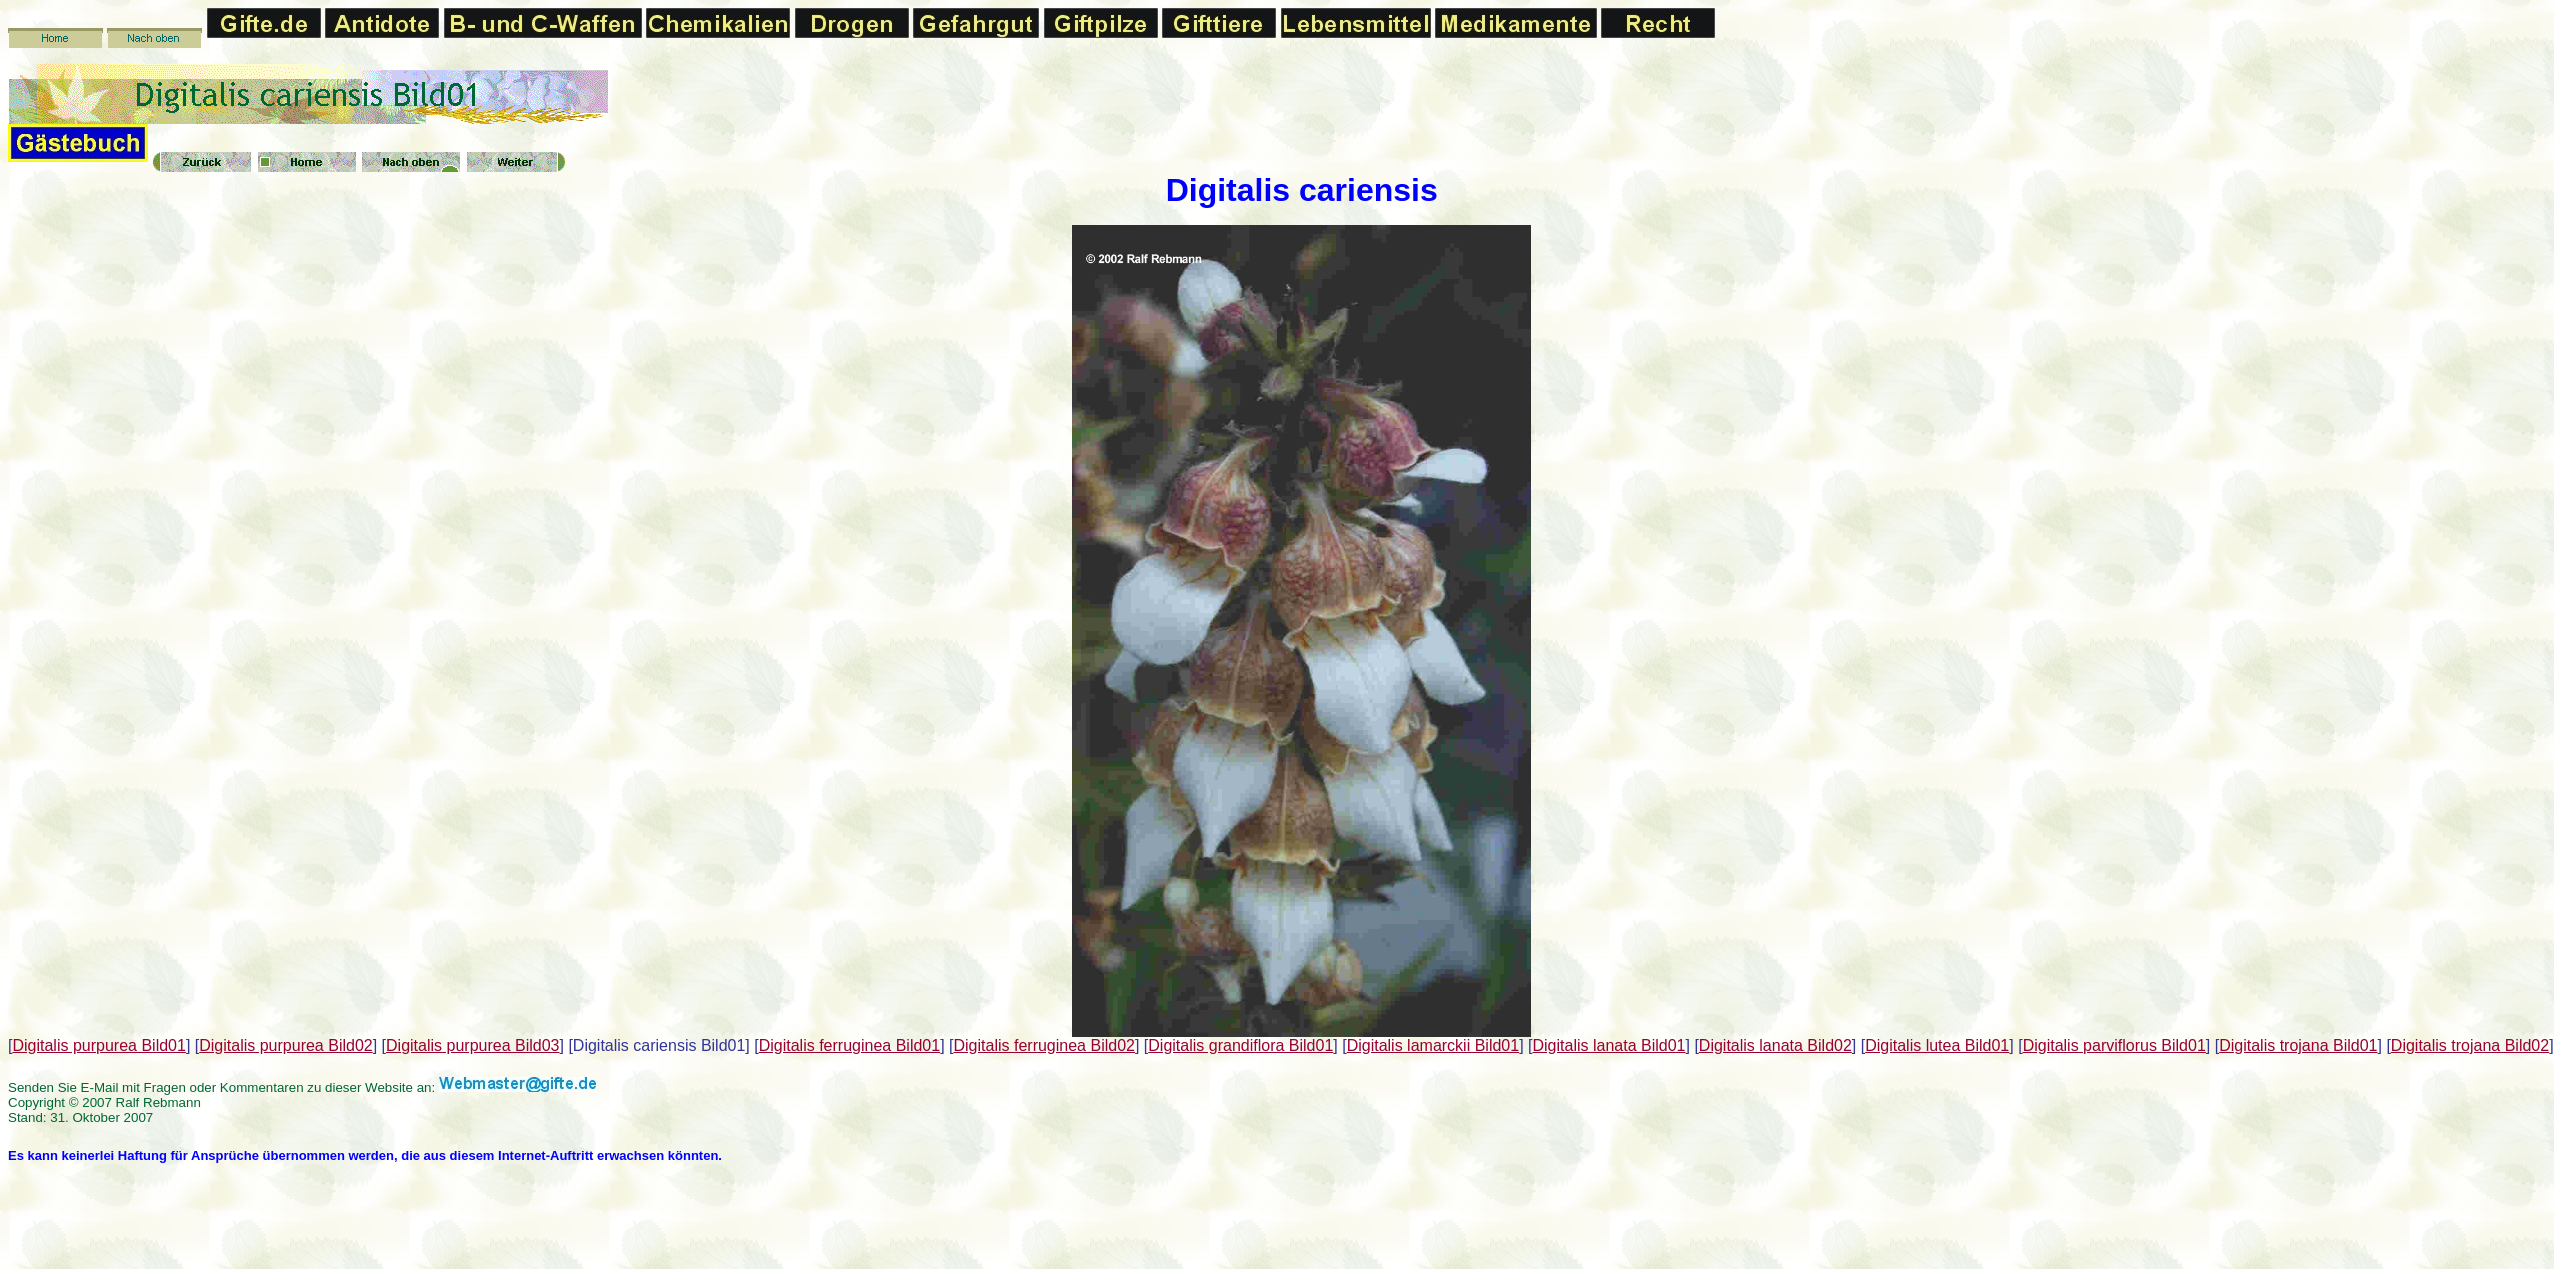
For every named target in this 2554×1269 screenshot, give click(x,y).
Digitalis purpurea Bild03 (472, 1045)
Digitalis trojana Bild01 (2298, 1045)
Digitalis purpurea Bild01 (98, 1045)
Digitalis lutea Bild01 (1937, 1045)
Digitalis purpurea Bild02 (285, 1045)
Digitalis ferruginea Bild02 (1044, 1045)
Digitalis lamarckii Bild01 (1433, 1045)
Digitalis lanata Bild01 (1609, 1045)
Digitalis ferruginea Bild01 (849, 1045)
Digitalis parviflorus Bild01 (2114, 1045)
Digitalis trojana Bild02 (2470, 1045)
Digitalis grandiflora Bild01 (1240, 1045)
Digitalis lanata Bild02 (1775, 1045)
